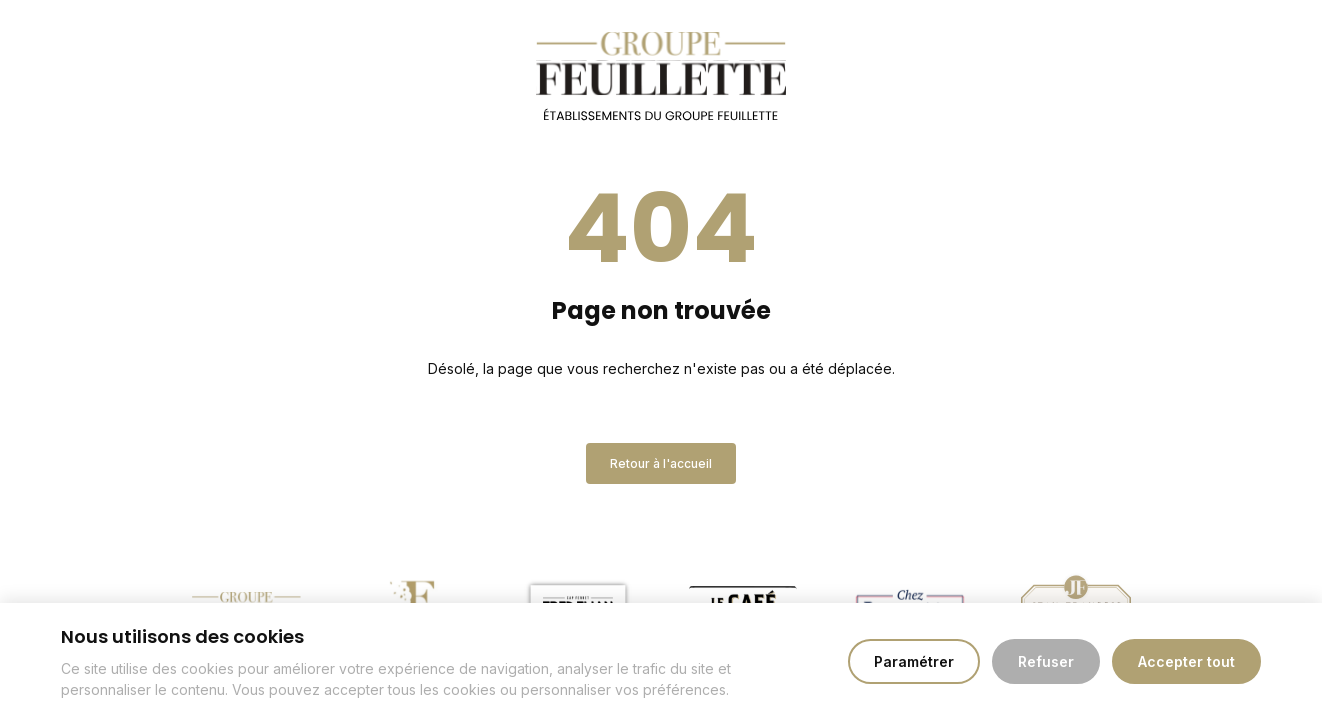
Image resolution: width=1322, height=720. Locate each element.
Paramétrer (914, 661)
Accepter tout (1186, 661)
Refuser (1046, 661)
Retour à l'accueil (661, 463)
